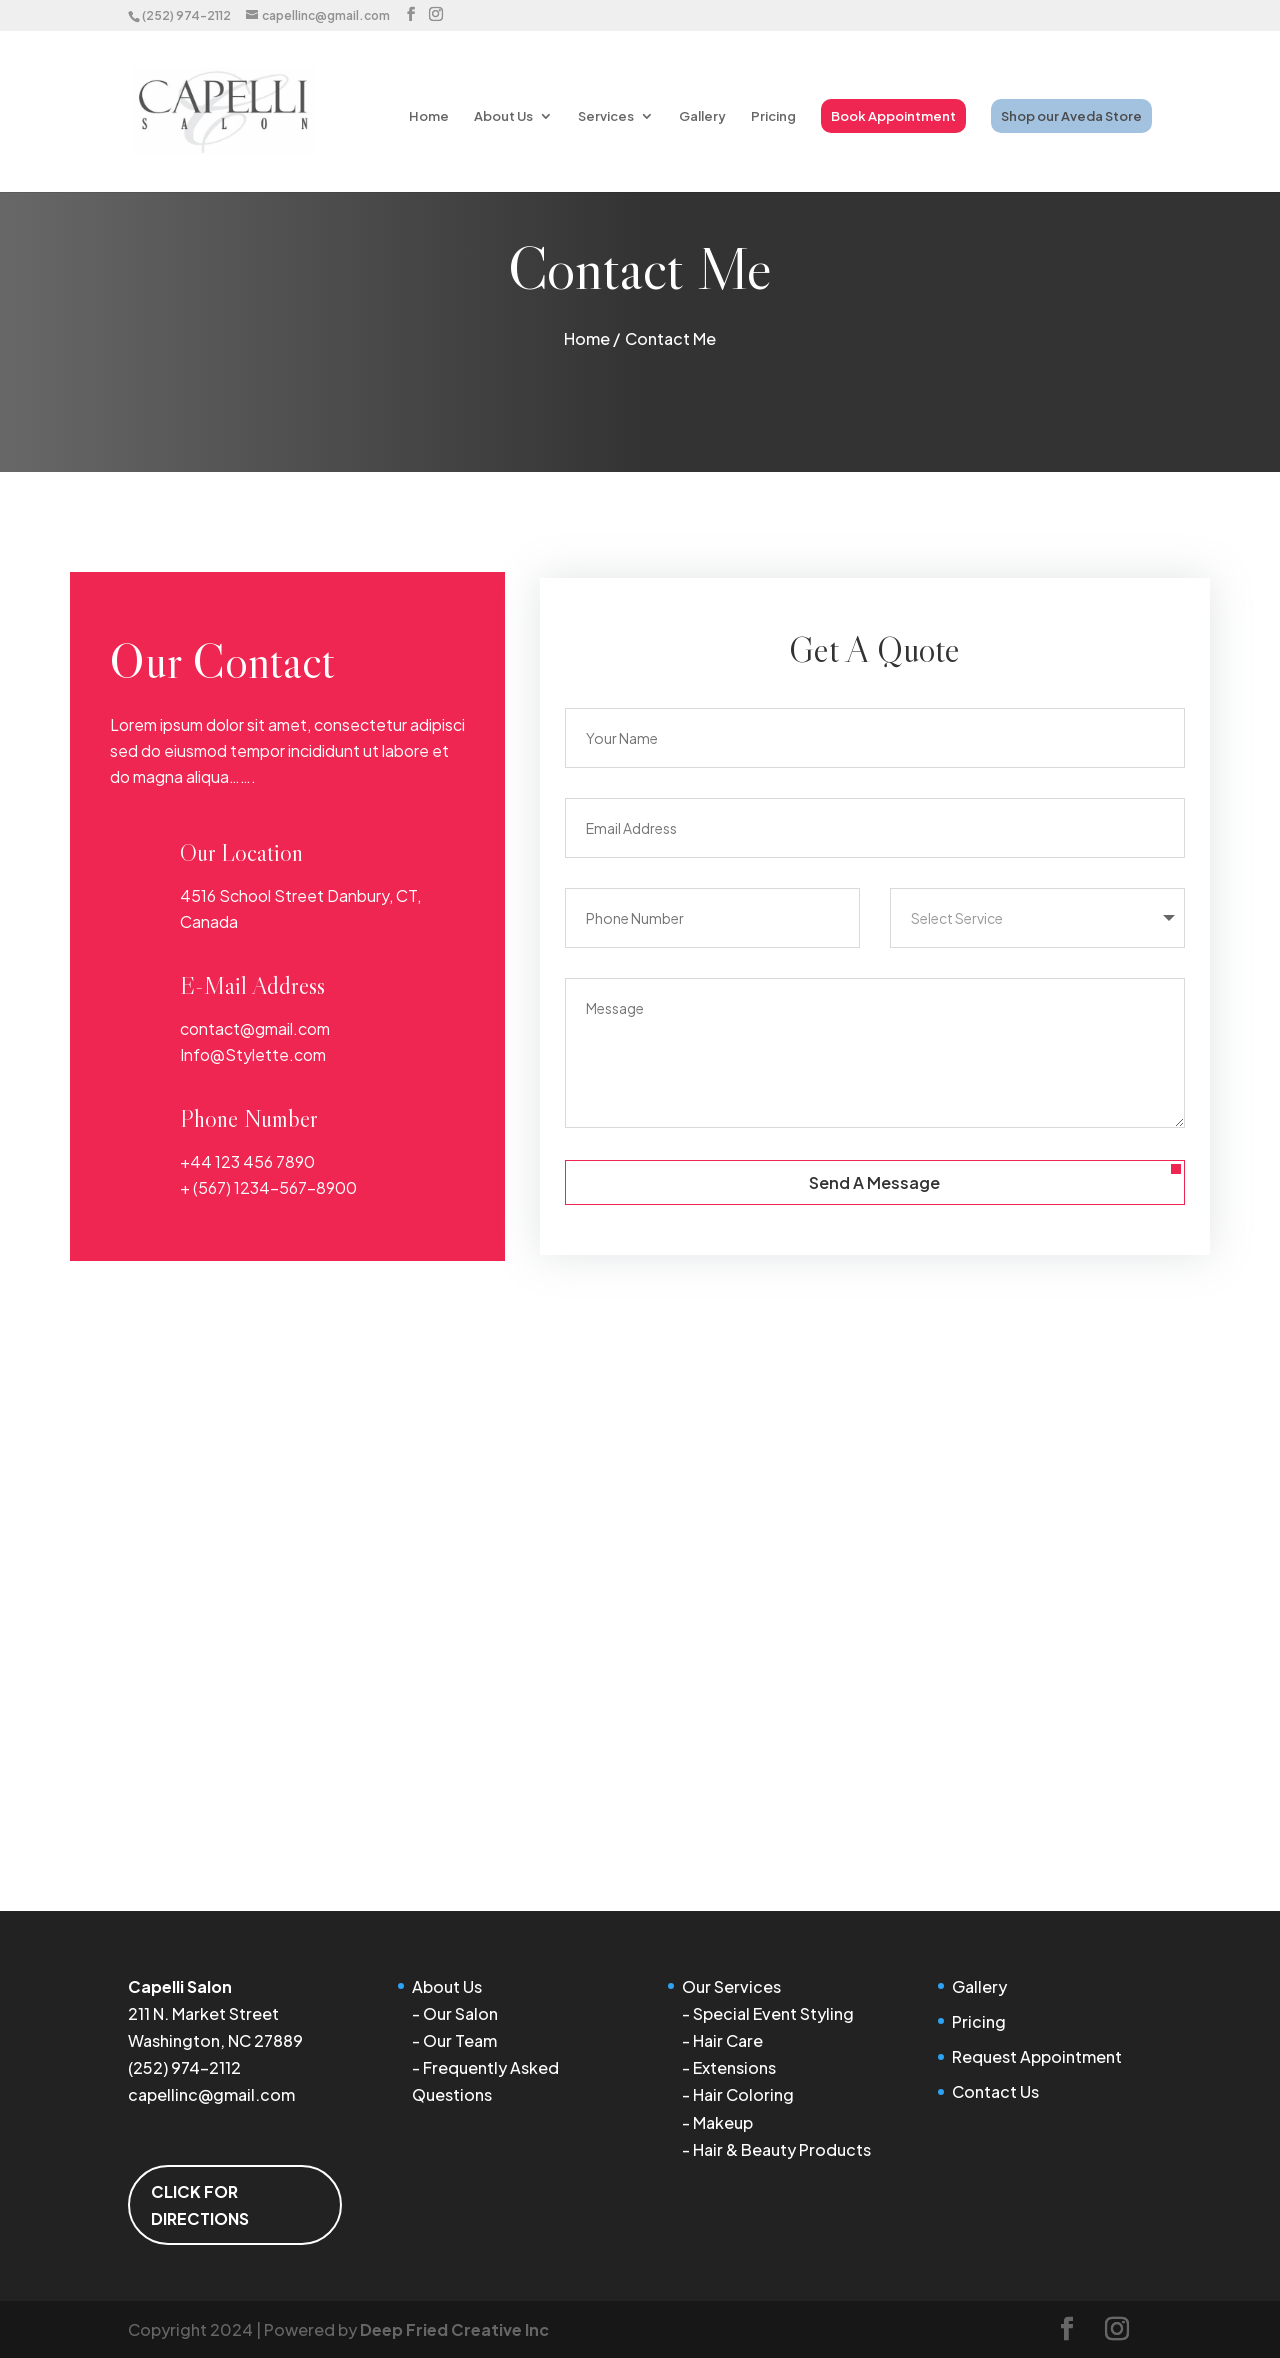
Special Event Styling (773, 2013)
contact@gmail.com (255, 1028)
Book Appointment (893, 116)
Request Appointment (1037, 2056)
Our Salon (460, 2013)
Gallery (702, 116)
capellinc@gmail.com (211, 2094)
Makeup (723, 2122)
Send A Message (874, 1182)
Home (429, 116)
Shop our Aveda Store (1071, 116)
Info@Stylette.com (253, 1054)
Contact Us (995, 2091)
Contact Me (670, 338)
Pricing (773, 116)
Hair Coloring (743, 2094)
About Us (503, 116)
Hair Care (728, 2040)
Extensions (734, 2067)
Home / (592, 338)
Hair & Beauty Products (782, 2149)
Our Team (460, 2040)
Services (606, 116)
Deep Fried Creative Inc (454, 2329)
